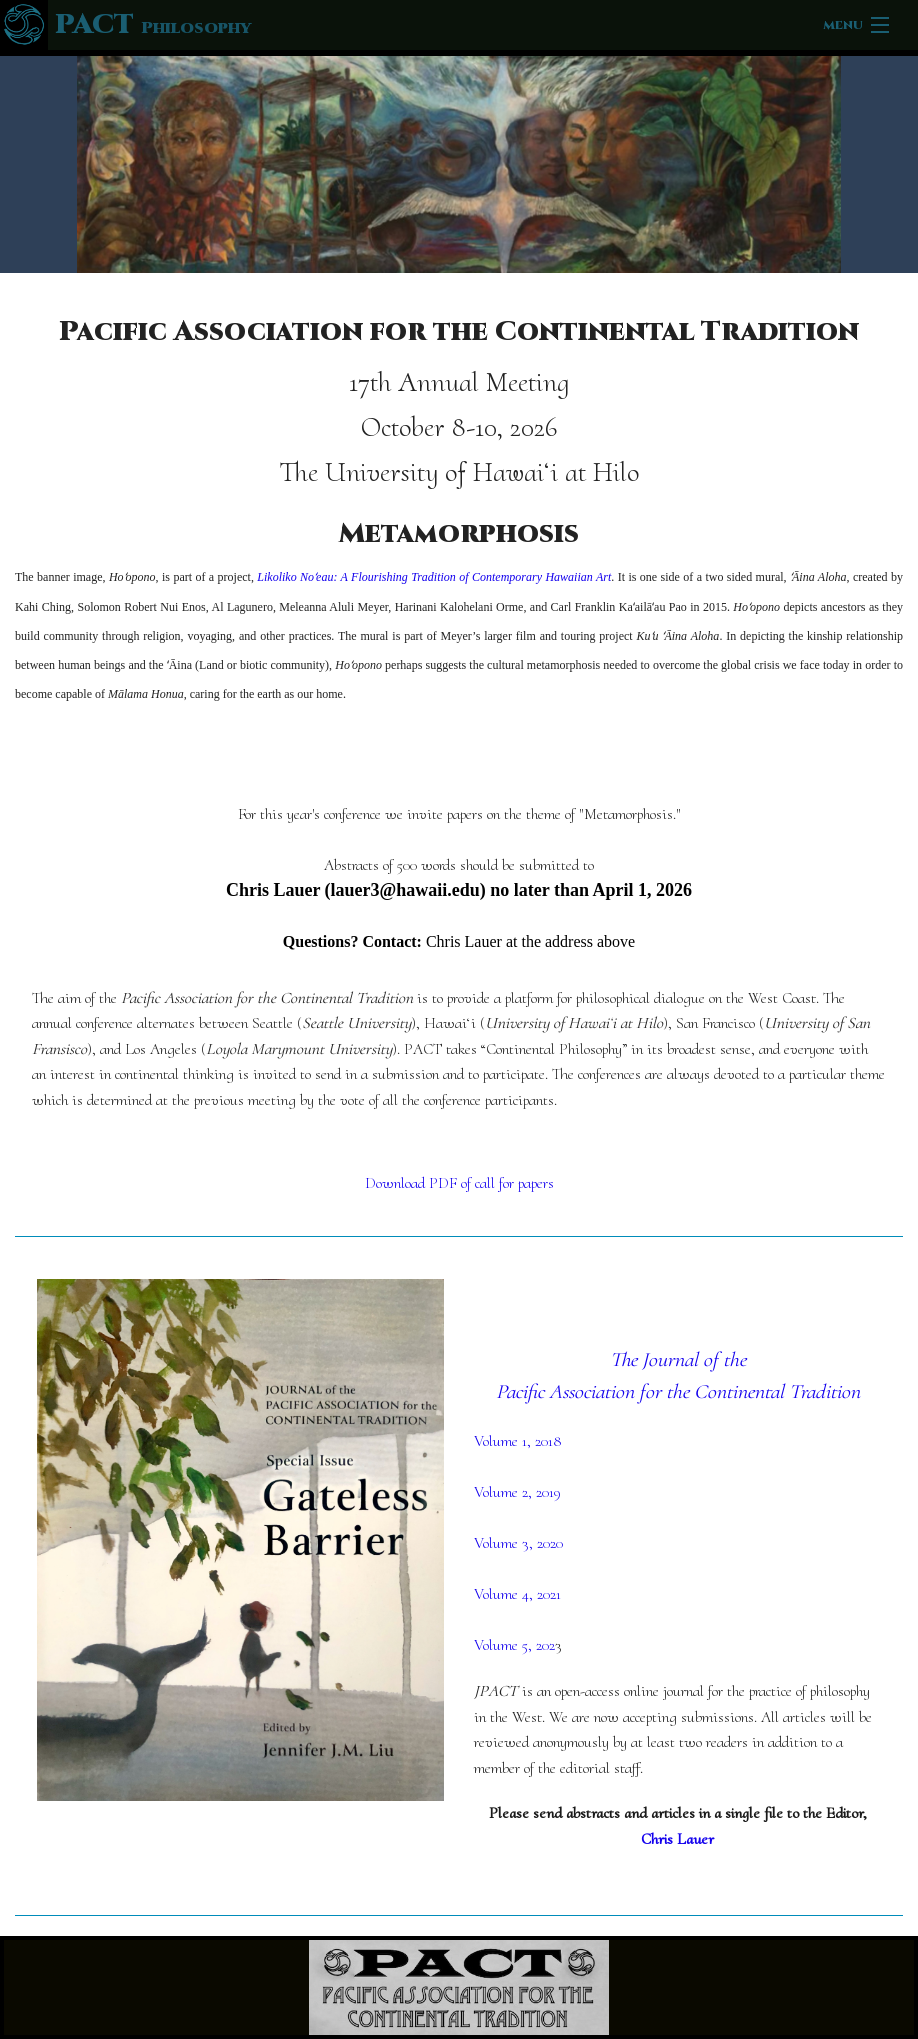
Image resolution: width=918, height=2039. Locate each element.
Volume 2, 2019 (517, 1492)
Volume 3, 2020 (518, 1543)
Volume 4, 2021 (517, 1594)
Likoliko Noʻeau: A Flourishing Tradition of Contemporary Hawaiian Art (434, 577)
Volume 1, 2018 (518, 1441)
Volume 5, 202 (514, 1645)
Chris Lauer (677, 1839)
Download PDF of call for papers (459, 1183)
